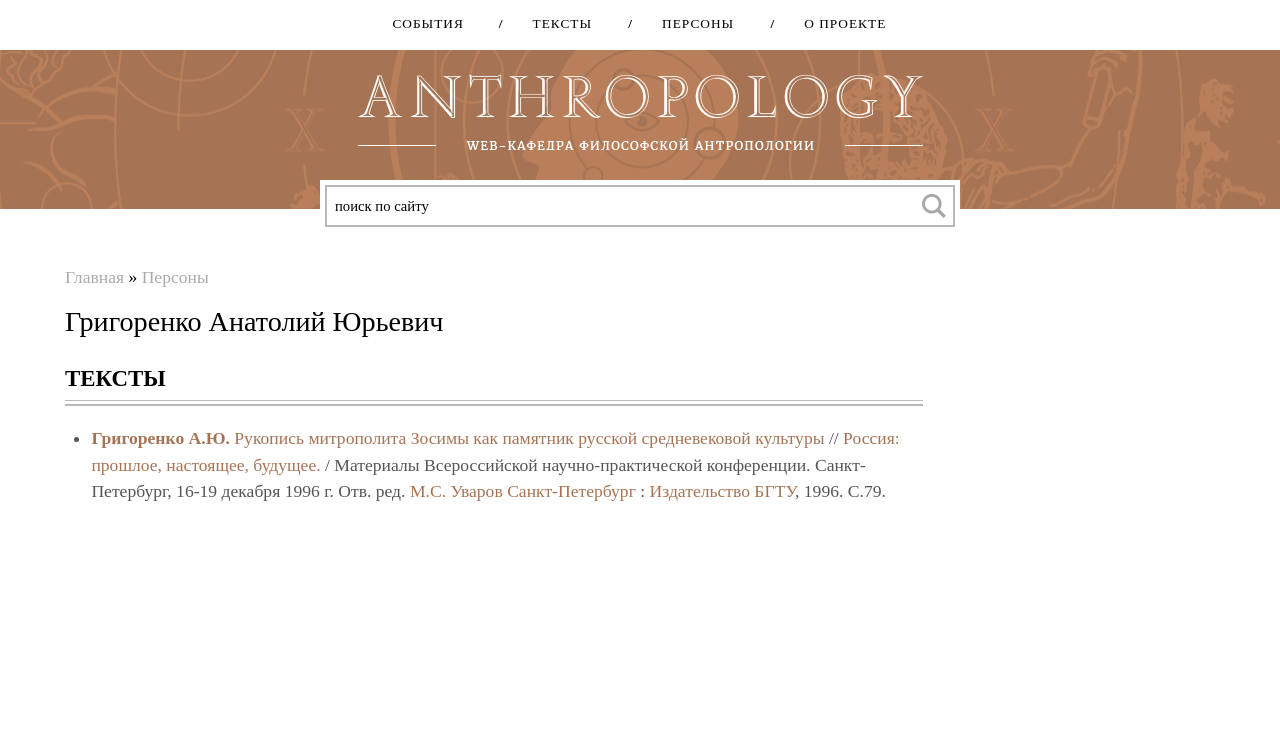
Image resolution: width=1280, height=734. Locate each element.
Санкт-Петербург (571, 491)
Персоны (691, 23)
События (427, 23)
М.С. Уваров (456, 491)
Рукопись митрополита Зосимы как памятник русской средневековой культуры (529, 438)
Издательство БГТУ (722, 491)
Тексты (556, 23)
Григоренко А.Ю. (160, 438)
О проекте (838, 23)
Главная (94, 277)
